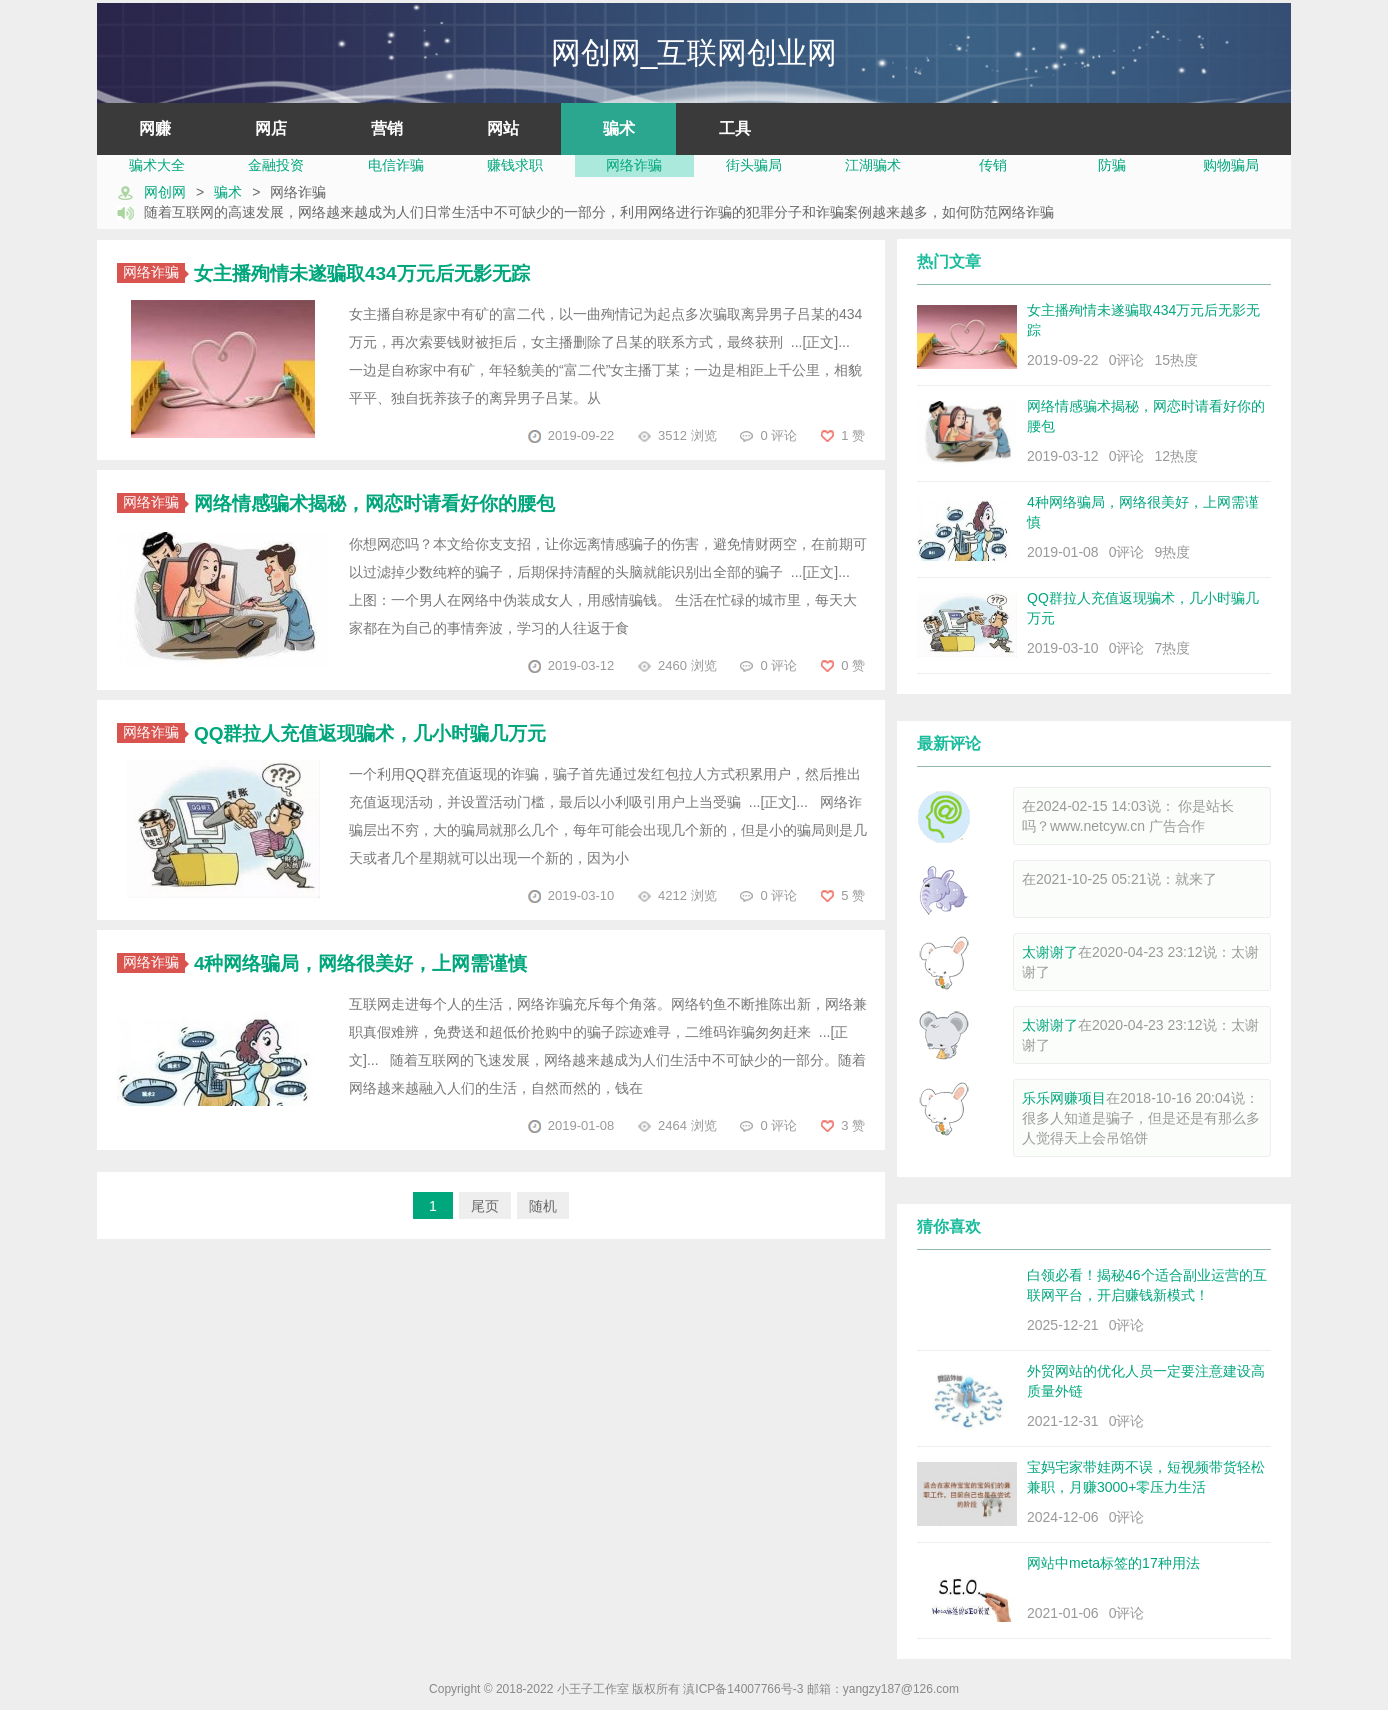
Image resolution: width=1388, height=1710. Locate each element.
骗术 (619, 128)
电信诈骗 (396, 165)
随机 (543, 1206)
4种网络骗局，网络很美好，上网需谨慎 (361, 963)
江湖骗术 (873, 165)
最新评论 (949, 743)
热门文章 (949, 261)
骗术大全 (157, 165)
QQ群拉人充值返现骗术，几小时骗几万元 (370, 733)
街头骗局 (754, 165)
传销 (993, 165)
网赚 (155, 128)
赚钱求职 (515, 165)
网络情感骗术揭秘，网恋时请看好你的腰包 (374, 503)
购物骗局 (1231, 165)
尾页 (485, 1206)
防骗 (1112, 165)
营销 (387, 128)
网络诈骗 (634, 165)
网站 (503, 128)
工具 (735, 128)
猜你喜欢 (949, 1226)
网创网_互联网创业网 (694, 52)
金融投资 (276, 165)
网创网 (165, 192)
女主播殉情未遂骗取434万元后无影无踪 (362, 273)
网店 (271, 128)
